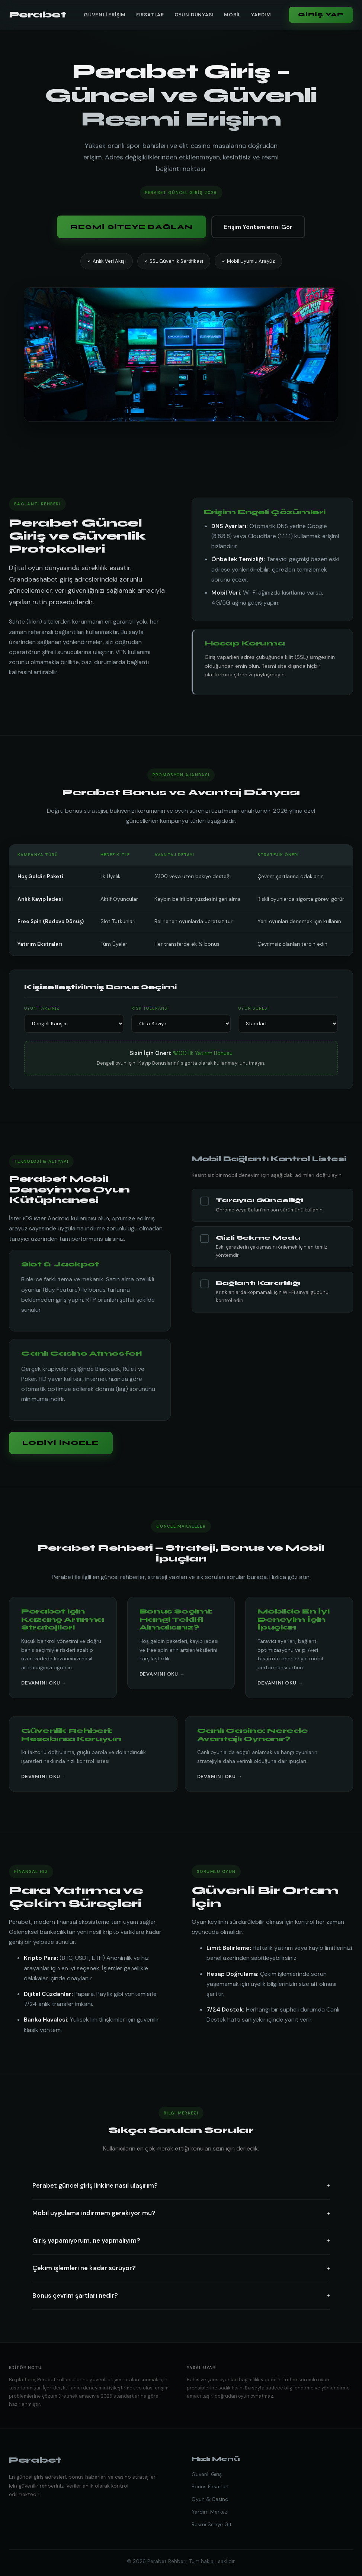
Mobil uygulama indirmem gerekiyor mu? (181, 2213)
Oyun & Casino (210, 2499)
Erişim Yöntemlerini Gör (258, 227)
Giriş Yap (321, 15)
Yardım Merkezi (210, 2511)
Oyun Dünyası (194, 15)
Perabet (37, 14)
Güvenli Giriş (207, 2474)
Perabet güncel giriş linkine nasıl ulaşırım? (181, 2185)
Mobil (232, 15)
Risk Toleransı (150, 1008)
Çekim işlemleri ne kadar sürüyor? (181, 2268)
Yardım (261, 15)
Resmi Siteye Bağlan (131, 226)
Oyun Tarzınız (42, 1008)
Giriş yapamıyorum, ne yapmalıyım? (181, 2240)
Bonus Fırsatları (210, 2486)
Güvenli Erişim (105, 15)
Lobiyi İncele (60, 1442)
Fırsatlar (150, 15)
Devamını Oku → (44, 1683)
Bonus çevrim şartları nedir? (181, 2295)
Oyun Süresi (253, 1008)
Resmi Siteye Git (212, 2524)
